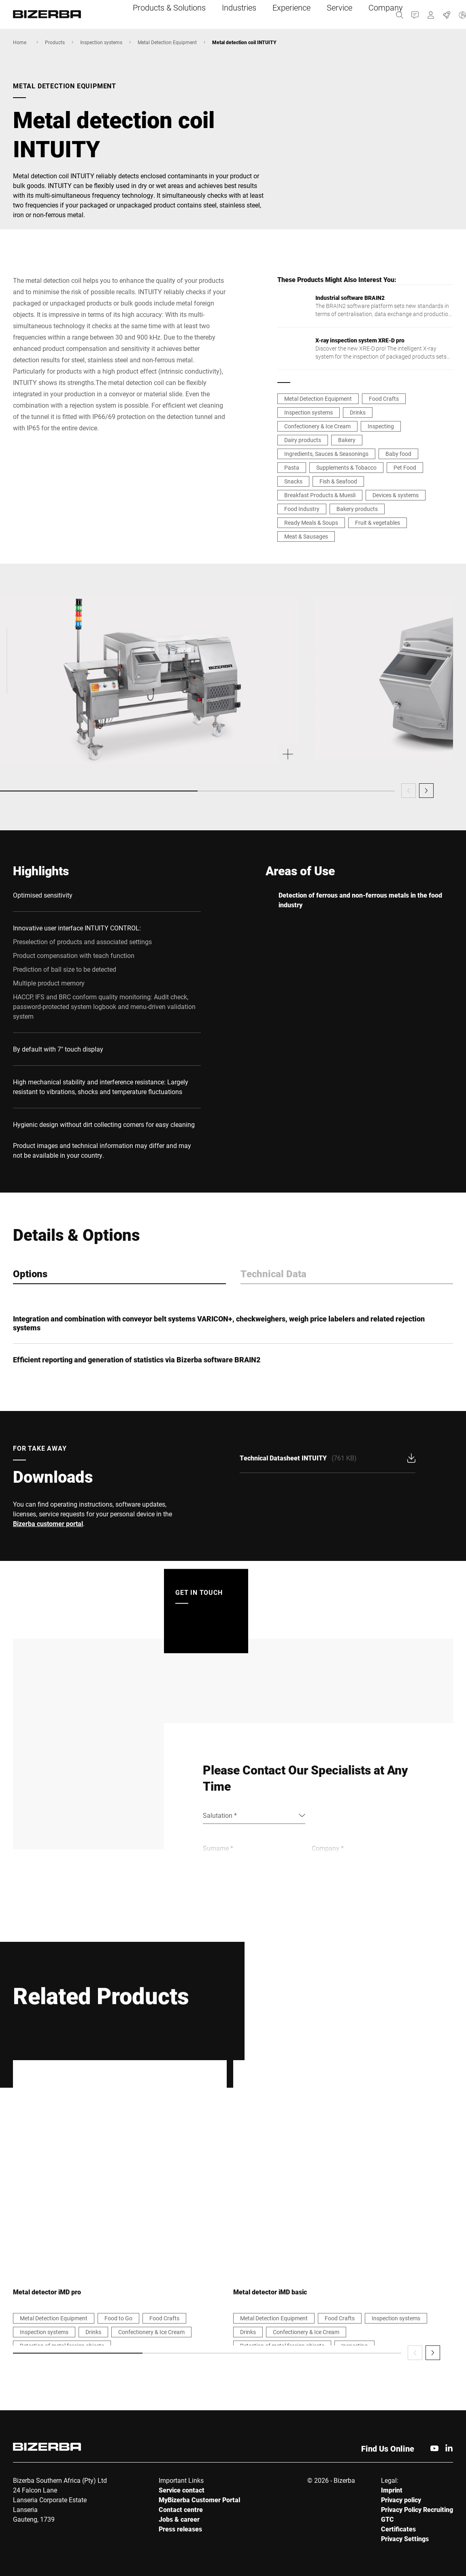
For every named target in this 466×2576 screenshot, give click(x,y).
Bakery (346, 440)
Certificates (398, 2529)
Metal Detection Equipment (167, 42)
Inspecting (381, 426)
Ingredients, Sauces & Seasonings (326, 453)
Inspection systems (101, 42)
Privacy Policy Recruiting (417, 2509)
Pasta (291, 467)
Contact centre (181, 2509)
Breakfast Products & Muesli (319, 495)
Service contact (181, 2490)
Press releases (180, 2529)
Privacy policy (401, 2499)
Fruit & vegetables (377, 522)
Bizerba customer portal (48, 1523)
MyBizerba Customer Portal (199, 2499)
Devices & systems (395, 495)
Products (55, 42)
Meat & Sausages (306, 536)
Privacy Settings (405, 2538)
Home (19, 42)
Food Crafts (384, 398)
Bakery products (357, 509)
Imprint (391, 2490)
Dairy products (302, 440)
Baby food (398, 453)
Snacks (293, 481)
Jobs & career (179, 2519)
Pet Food (405, 467)
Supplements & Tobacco (346, 467)
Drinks (358, 412)
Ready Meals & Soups (311, 522)
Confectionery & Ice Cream (317, 426)
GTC (387, 2519)
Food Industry (301, 509)
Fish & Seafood (338, 481)
